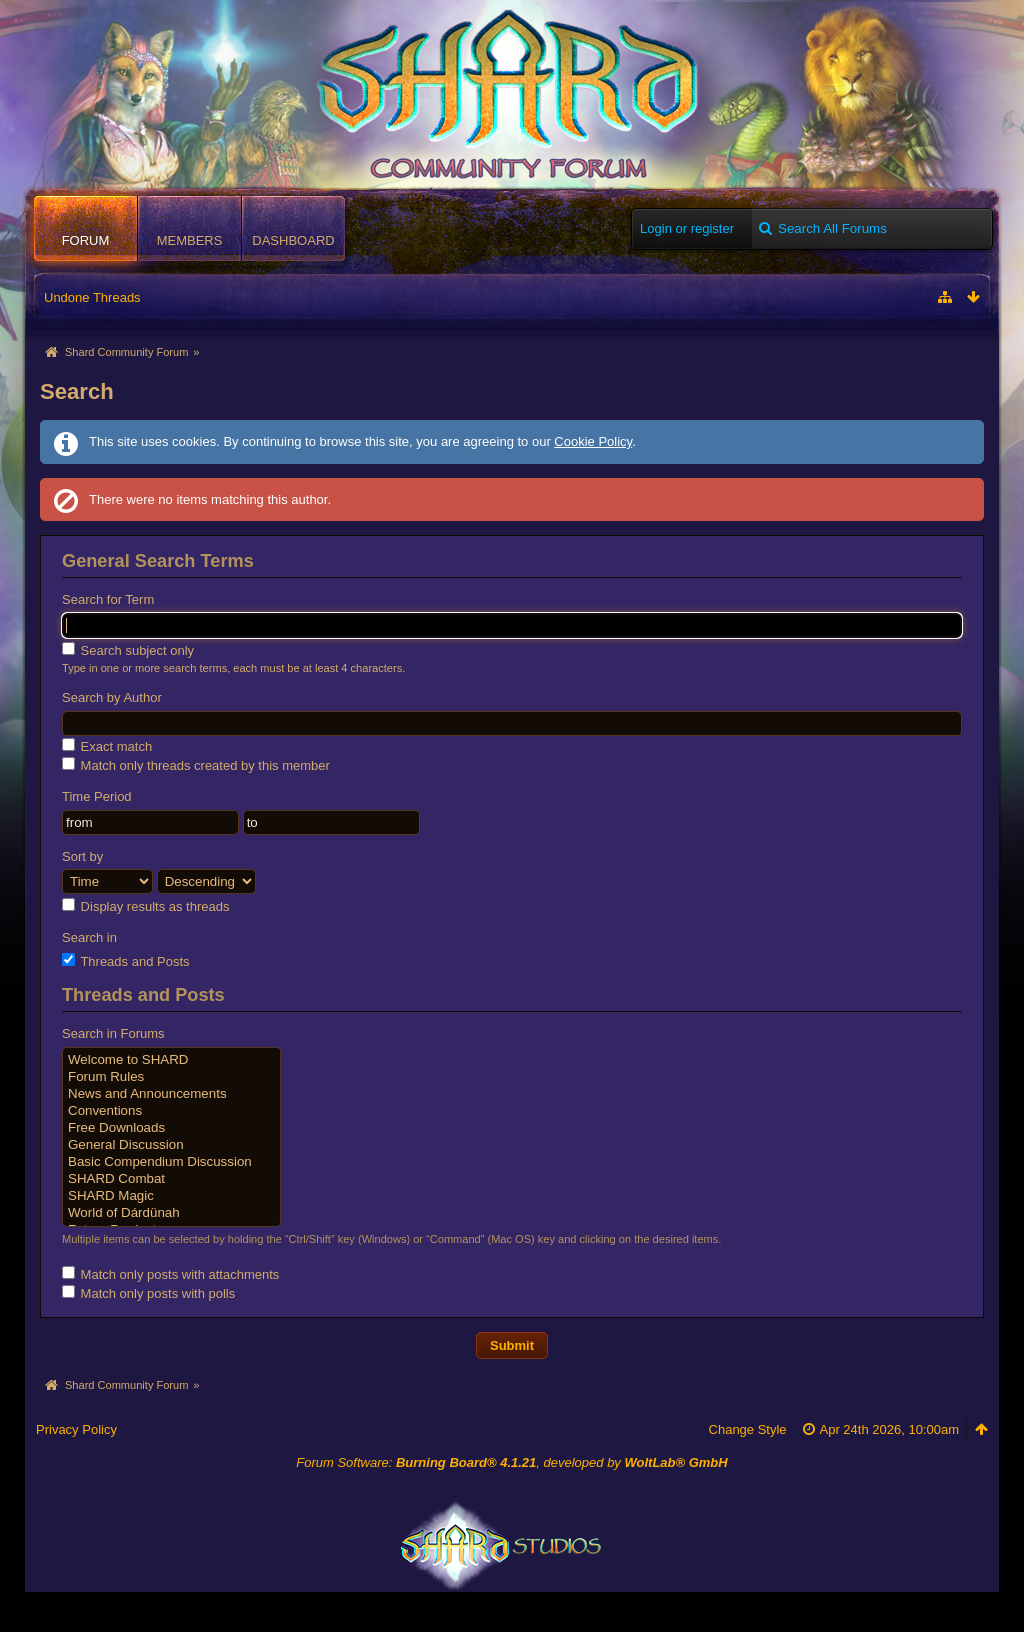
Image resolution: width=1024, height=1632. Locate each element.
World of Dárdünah (171, 1213)
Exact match (107, 746)
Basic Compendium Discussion (171, 1162)
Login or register (687, 228)
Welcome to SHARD (171, 1060)
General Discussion (171, 1145)
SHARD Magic (171, 1196)
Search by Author (112, 697)
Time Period (97, 796)
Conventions (171, 1111)
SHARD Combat (171, 1179)
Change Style (748, 1429)
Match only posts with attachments (170, 1274)
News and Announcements (171, 1094)
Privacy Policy (76, 1429)
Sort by (82, 856)
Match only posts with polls (148, 1293)
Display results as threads (145, 906)
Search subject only (128, 650)
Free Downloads (171, 1128)
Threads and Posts (126, 961)
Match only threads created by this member (196, 765)
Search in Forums (113, 1033)
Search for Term (108, 599)
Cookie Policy (593, 441)
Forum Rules (171, 1077)
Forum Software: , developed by (511, 1462)
